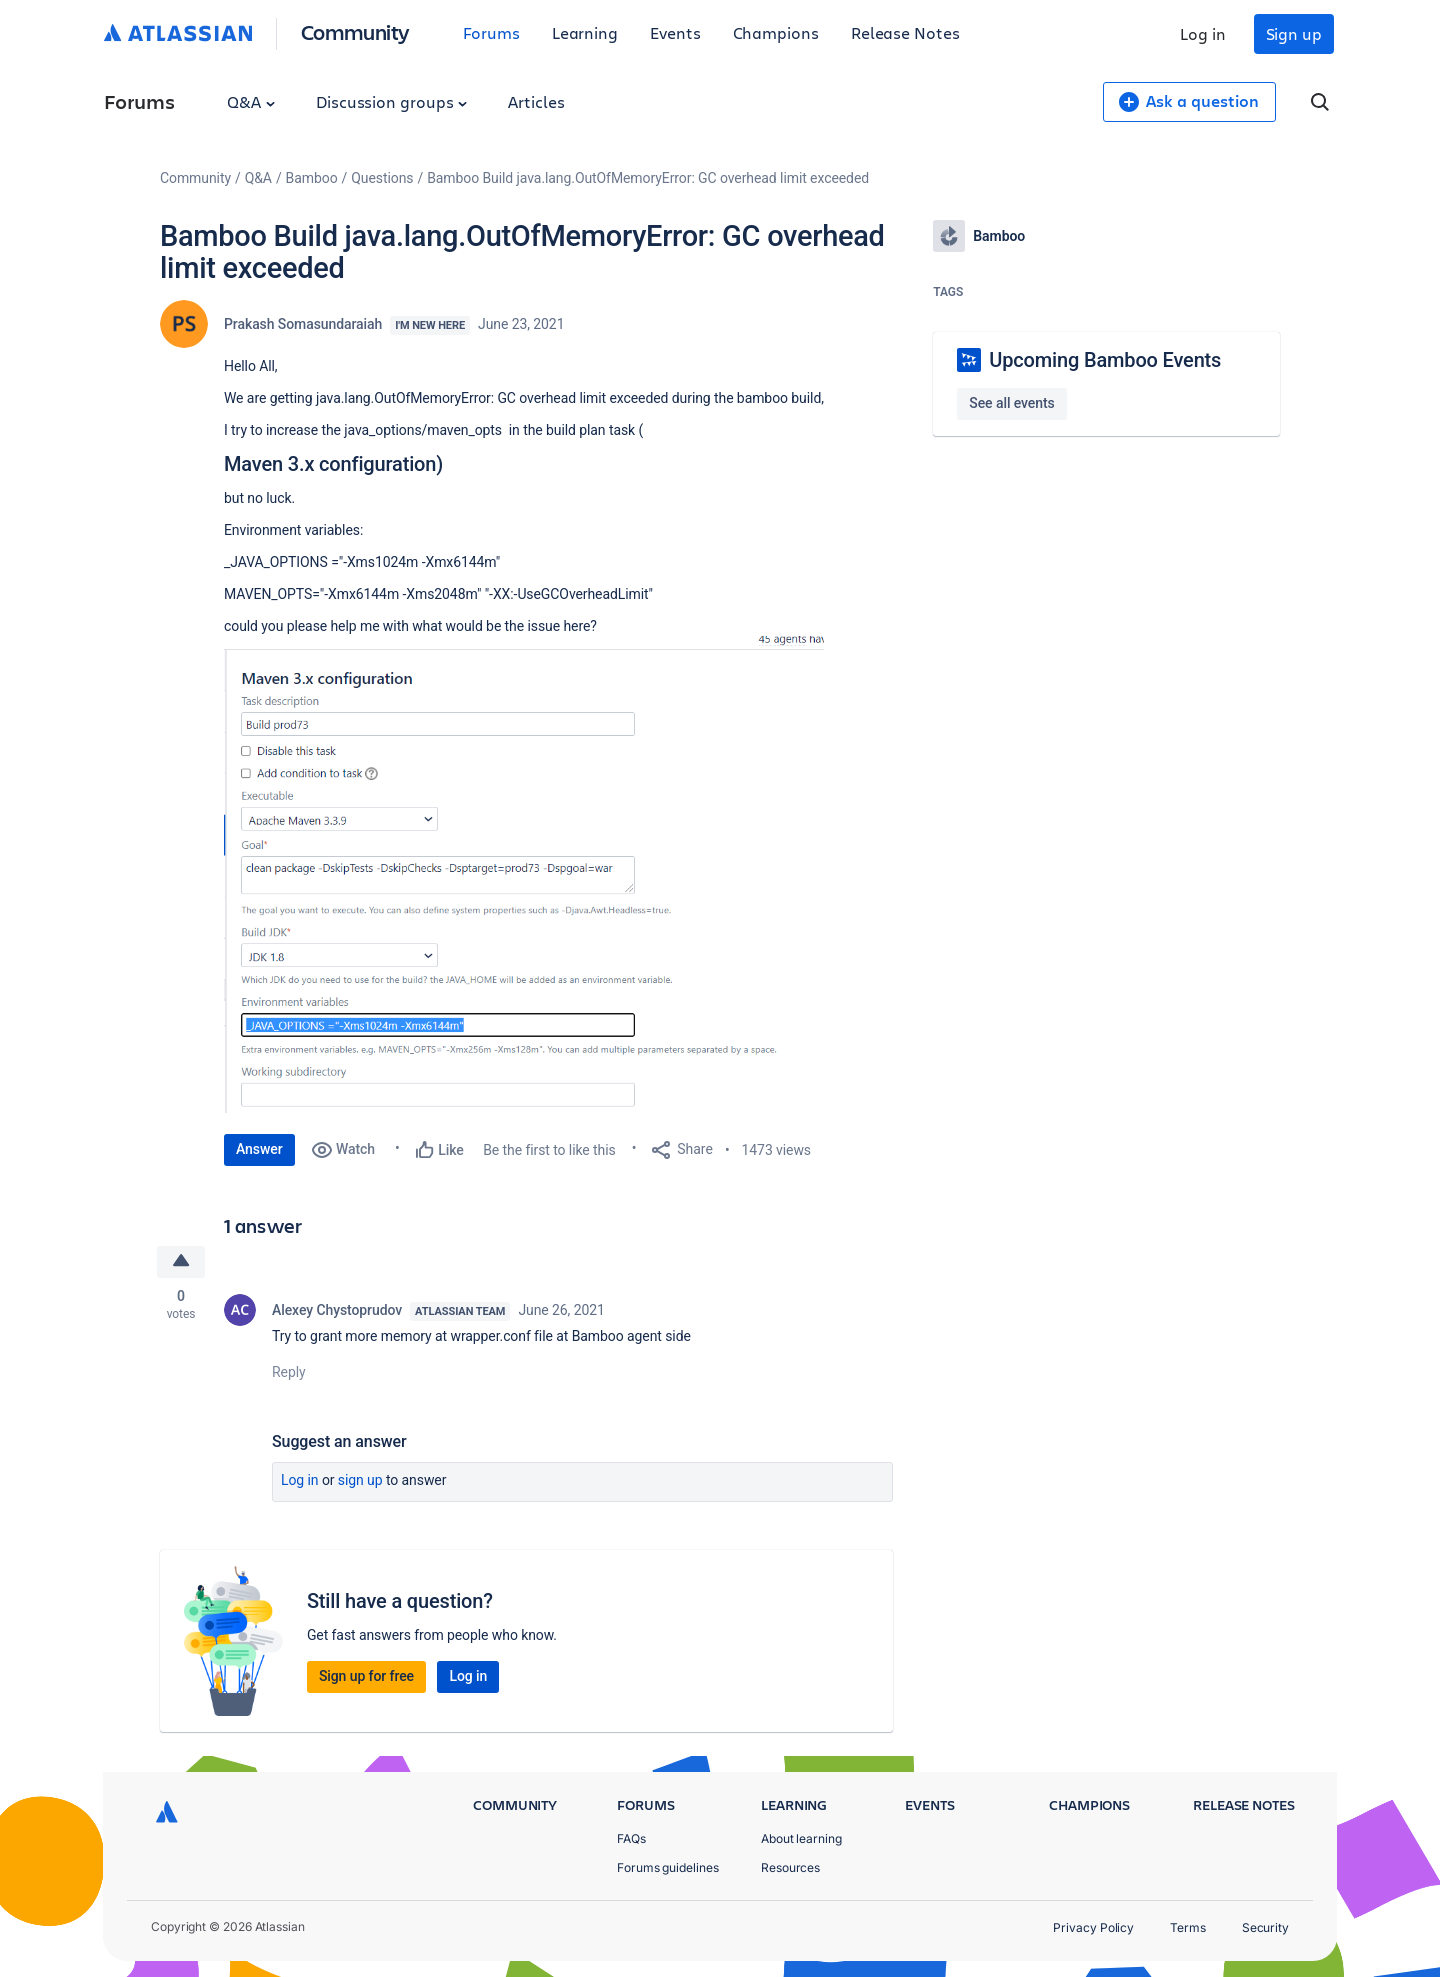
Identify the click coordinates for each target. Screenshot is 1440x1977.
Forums (491, 32)
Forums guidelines (668, 1867)
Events (675, 32)
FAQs (631, 1838)
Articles (536, 101)
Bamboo (312, 178)
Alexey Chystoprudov (337, 1310)
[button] (524, 874)
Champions (776, 32)
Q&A (251, 101)
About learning (801, 1838)
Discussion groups (392, 101)
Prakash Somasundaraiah (303, 324)
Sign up (1294, 33)
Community (355, 31)
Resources (790, 1867)
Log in (1203, 33)
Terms (1188, 1927)
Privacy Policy (1093, 1927)
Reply (289, 1372)
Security (1265, 1927)
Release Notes (905, 32)
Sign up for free (366, 1676)
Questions (382, 178)
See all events (1011, 403)
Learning (585, 32)
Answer (259, 1149)
